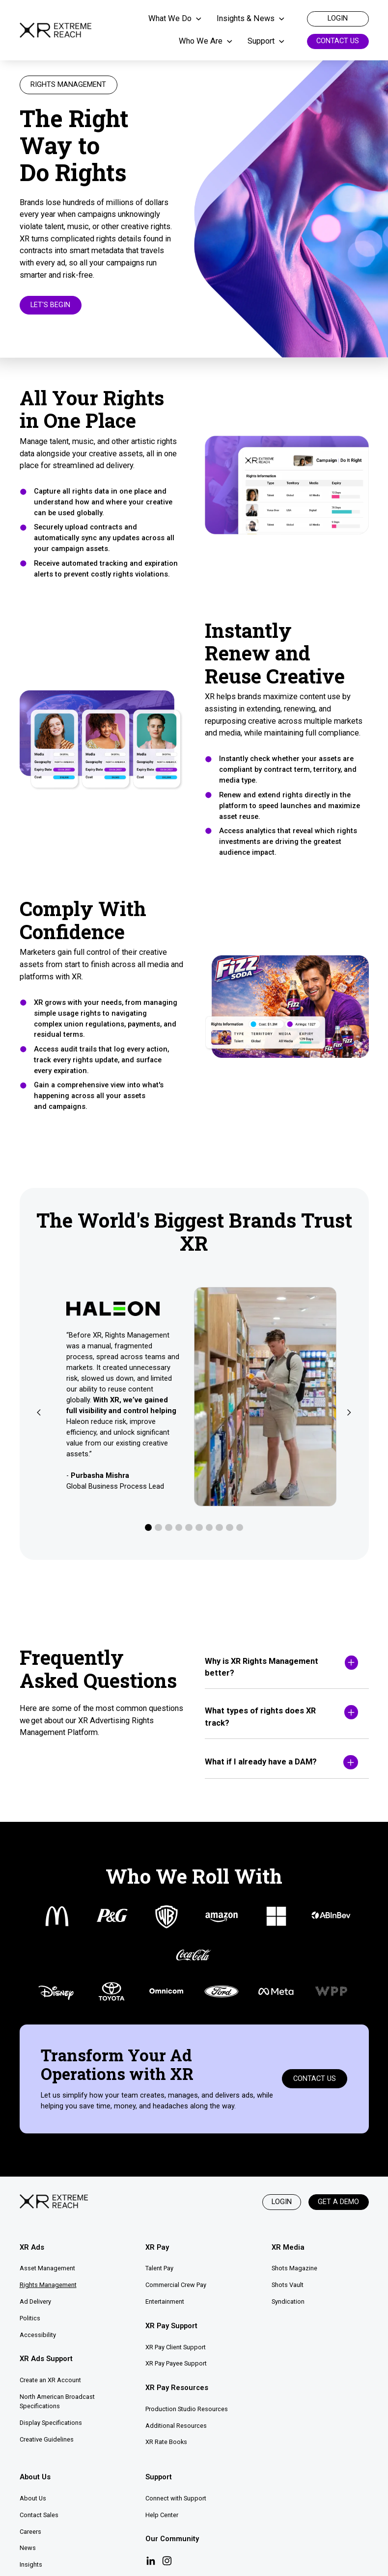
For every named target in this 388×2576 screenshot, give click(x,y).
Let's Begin (50, 304)
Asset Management (47, 2268)
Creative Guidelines (47, 2439)
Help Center (161, 2515)
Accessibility (38, 2335)
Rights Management (48, 2284)
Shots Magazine (294, 2268)
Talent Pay (159, 2268)
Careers (30, 2531)
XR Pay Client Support (175, 2347)
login (338, 18)
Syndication (288, 2301)
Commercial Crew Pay (175, 2284)
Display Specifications (51, 2422)
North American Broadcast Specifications (57, 2401)
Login (282, 2201)
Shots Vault (288, 2284)
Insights (31, 2564)
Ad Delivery (35, 2301)
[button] (179, 18)
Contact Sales (39, 2515)
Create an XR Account (50, 2380)
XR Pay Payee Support (176, 2363)
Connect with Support (175, 2498)
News (28, 2547)
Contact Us (337, 40)
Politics (30, 2318)
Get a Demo (338, 2201)
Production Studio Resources (186, 2409)
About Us (33, 2498)
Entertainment (164, 2301)
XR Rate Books (166, 2441)
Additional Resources (176, 2425)
